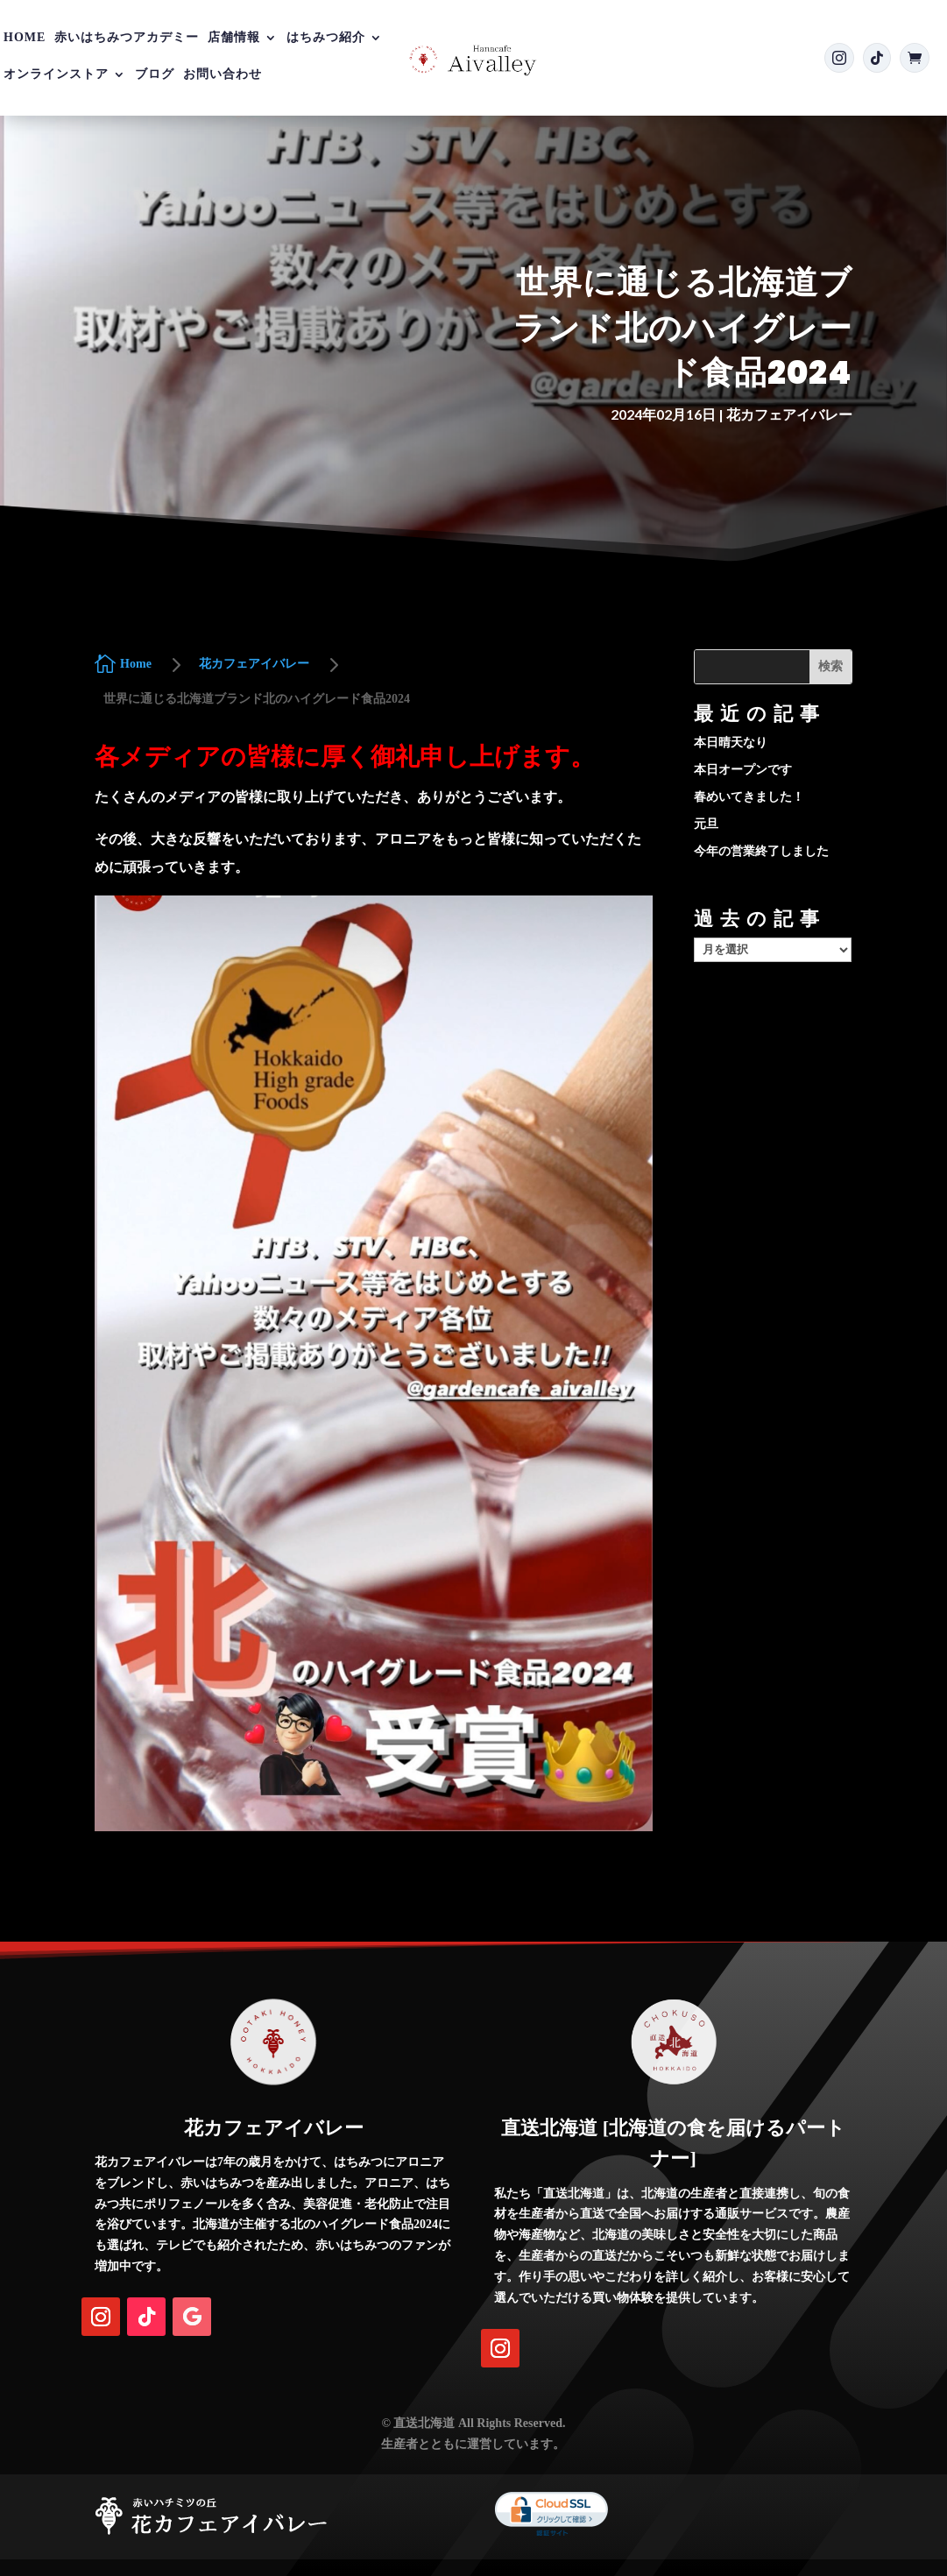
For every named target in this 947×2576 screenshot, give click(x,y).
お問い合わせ (222, 74)
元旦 (706, 824)
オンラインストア (56, 74)
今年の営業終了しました (761, 851)
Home (25, 38)
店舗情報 (234, 38)
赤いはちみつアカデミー (126, 38)
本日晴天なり (730, 742)
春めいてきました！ (749, 796)
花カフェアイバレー (789, 414)
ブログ (154, 74)
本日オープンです (743, 769)
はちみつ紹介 (325, 38)
